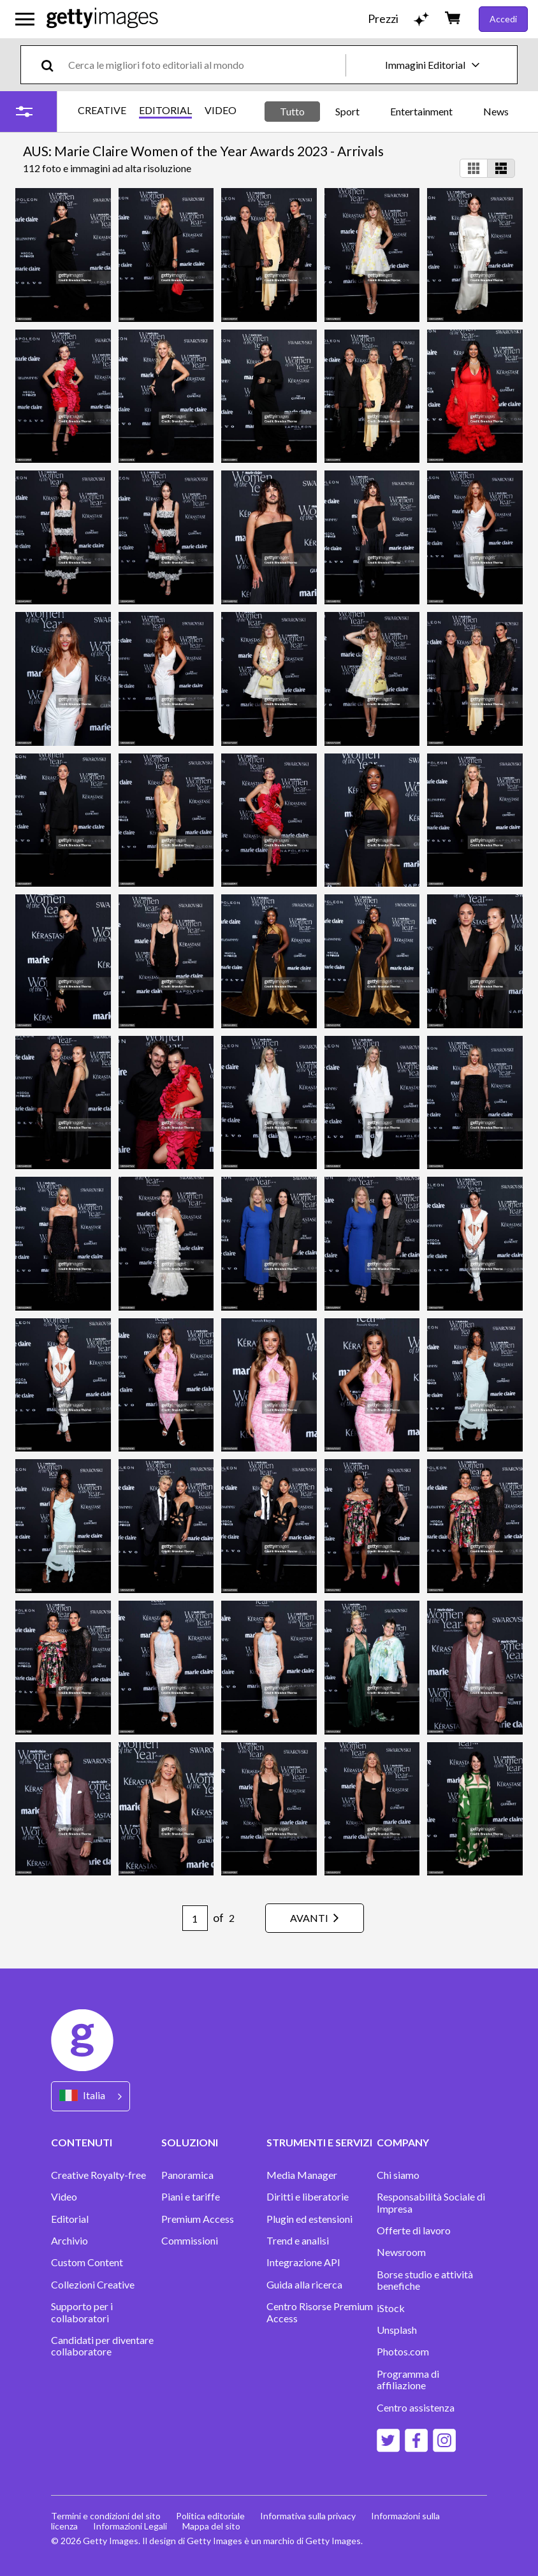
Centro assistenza (415, 2407)
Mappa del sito (211, 2526)
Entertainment (421, 111)
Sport (347, 111)
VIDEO (220, 110)
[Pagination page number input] (195, 1918)
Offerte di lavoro (414, 2230)
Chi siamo (398, 2175)
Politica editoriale (210, 2515)
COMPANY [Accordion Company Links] (403, 2142)
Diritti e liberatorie (307, 2196)
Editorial (70, 2219)
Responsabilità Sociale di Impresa (431, 2202)
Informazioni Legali (130, 2526)
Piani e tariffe (190, 2196)
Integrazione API (303, 2262)
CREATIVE (102, 110)
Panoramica (187, 2175)
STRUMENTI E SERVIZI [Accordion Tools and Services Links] (319, 2142)
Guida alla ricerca (304, 2284)
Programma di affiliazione (408, 2379)
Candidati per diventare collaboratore (102, 2345)
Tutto (292, 111)
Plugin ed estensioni (309, 2219)
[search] (52, 65)
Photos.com (403, 2351)
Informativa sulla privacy (308, 2515)
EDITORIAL (165, 110)
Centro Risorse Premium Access (319, 2312)
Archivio (69, 2240)
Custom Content (87, 2262)
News (496, 111)
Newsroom (401, 2252)
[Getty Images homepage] (102, 19)
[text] (204, 64)
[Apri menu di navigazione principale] (24, 19)
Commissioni (189, 2240)
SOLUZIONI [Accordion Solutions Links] (189, 2142)
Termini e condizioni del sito (106, 2515)
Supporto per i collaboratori (82, 2312)
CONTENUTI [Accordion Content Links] (81, 2142)
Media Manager (301, 2175)
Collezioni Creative (92, 2284)
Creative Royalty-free (98, 2175)
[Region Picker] (90, 2096)
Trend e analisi (297, 2240)
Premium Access (197, 2219)
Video (64, 2196)
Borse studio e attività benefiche (425, 2280)
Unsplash (397, 2330)
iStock (391, 2308)
